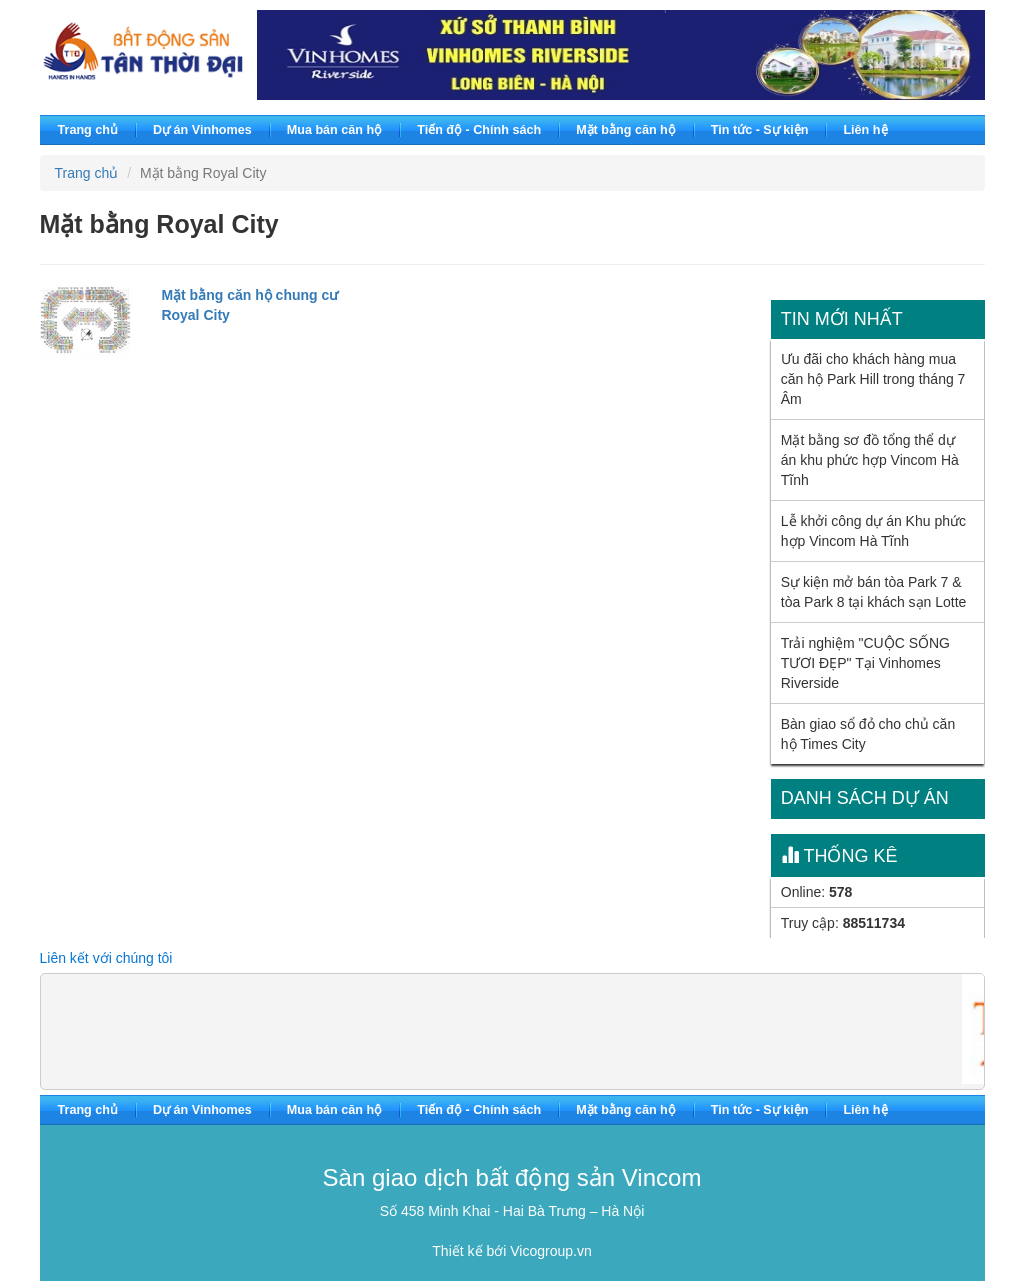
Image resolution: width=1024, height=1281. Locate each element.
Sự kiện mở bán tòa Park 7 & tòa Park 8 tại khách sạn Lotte (874, 592)
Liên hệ (865, 130)
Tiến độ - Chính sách (479, 130)
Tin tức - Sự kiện (760, 130)
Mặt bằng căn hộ (626, 130)
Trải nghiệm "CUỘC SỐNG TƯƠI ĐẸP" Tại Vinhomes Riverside (865, 663)
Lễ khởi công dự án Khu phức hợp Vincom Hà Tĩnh (873, 531)
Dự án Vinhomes (202, 130)
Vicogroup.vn (550, 1251)
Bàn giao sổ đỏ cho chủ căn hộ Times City (868, 734)
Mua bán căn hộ (334, 130)
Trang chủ (88, 130)
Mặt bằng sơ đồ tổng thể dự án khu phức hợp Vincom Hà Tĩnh (870, 460)
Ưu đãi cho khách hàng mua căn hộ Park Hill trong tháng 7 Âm (873, 379)
